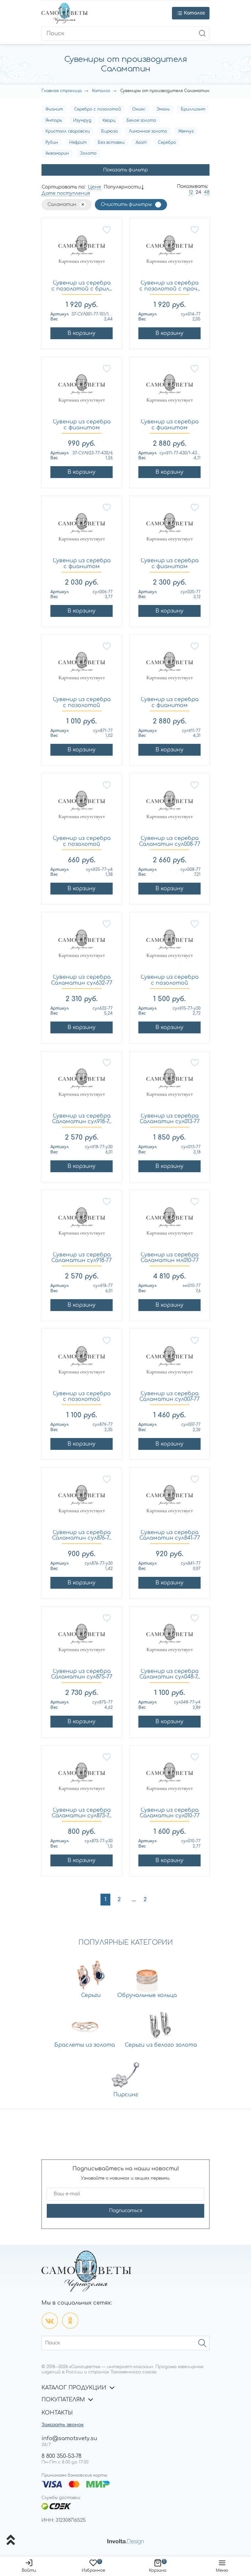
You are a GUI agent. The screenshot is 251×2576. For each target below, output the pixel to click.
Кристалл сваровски (67, 131)
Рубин (51, 142)
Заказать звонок (63, 2424)
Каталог (101, 90)
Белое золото (141, 120)
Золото (88, 153)
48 (206, 192)
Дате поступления (66, 193)
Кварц (108, 120)
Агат (141, 142)
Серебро (167, 142)
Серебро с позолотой (97, 109)
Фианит (54, 109)
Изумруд (82, 120)
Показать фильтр (125, 169)
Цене (94, 187)
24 (198, 192)
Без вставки (111, 142)
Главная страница (62, 90)
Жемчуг (186, 131)
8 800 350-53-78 (61, 2456)
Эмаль (163, 109)
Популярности (122, 187)
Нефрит (78, 142)
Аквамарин (57, 153)
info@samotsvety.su (69, 2438)
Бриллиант (193, 109)
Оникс (138, 109)
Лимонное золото (148, 131)
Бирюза (109, 131)
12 (191, 192)
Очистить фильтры (126, 204)
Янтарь (53, 120)
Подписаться (125, 2210)
